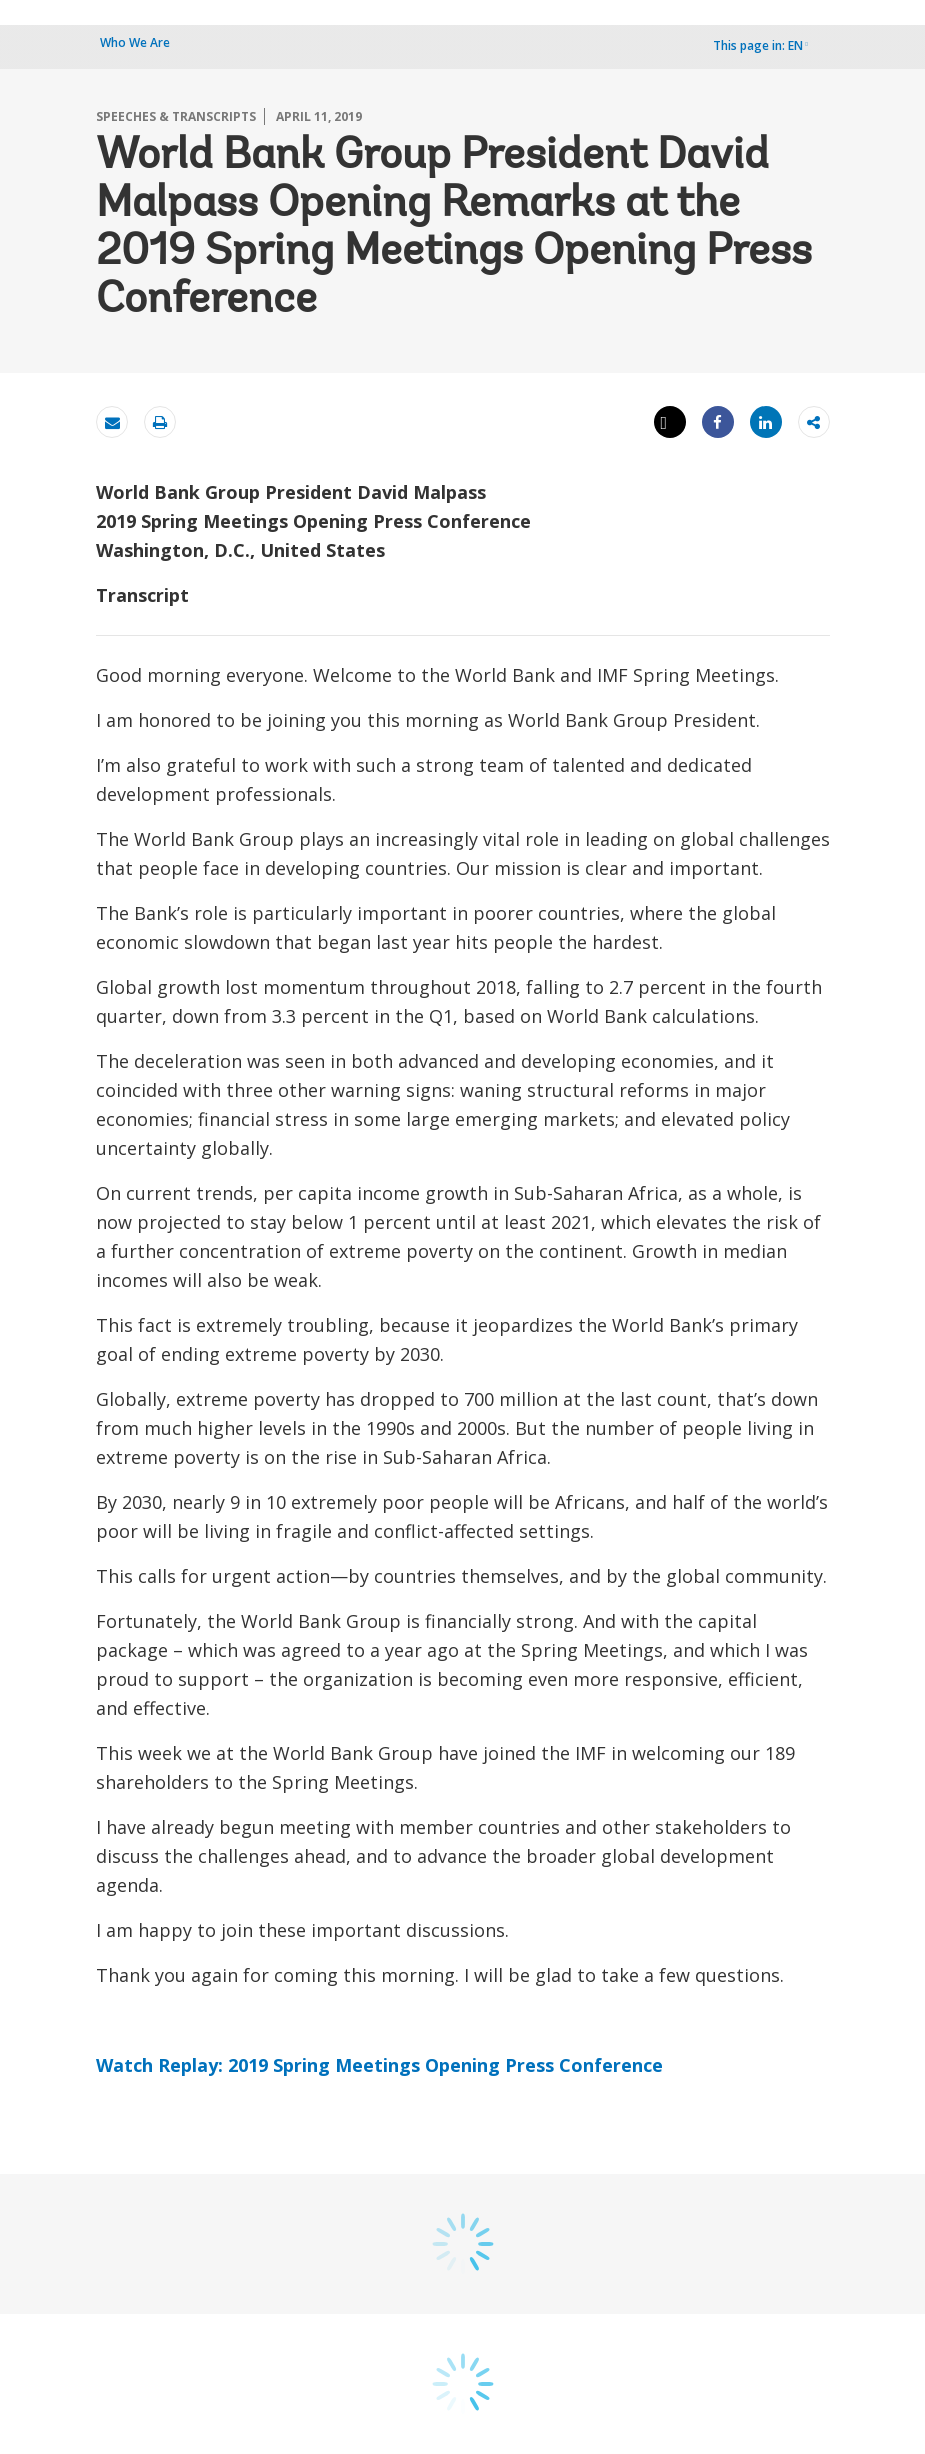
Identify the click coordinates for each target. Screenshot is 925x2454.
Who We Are (135, 42)
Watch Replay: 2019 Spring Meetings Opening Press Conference (379, 2065)
